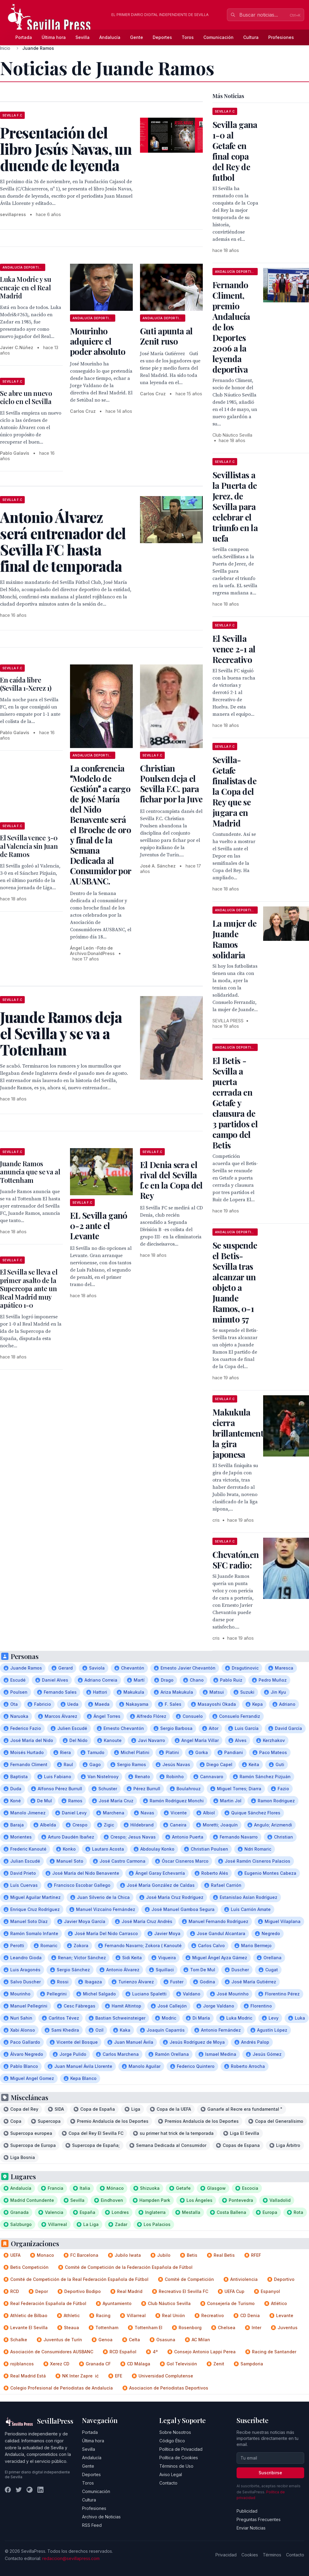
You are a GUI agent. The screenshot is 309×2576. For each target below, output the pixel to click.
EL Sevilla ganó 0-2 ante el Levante (98, 1225)
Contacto (168, 2482)
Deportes (162, 37)
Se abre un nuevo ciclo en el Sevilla (26, 397)
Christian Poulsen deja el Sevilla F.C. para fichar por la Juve (171, 783)
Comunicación (218, 37)
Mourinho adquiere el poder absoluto (97, 341)
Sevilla (82, 37)
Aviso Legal (170, 2474)
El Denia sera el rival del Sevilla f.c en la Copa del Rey (171, 1180)
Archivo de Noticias (101, 2516)
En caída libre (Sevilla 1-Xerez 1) (26, 684)
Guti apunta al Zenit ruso (166, 336)
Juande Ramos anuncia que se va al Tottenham (30, 1172)
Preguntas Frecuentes (259, 2519)
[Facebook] (8, 2490)
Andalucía (109, 37)
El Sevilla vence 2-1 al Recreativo (234, 649)
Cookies (249, 2554)
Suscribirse (270, 2472)
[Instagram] (30, 2490)
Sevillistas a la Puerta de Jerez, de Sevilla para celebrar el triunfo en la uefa (235, 506)
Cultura (251, 37)
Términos (272, 2554)
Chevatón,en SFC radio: (235, 1560)
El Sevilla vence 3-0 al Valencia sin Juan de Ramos (29, 846)
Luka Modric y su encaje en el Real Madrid (25, 287)
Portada (23, 37)
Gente (136, 37)
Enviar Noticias (251, 2527)
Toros (188, 37)
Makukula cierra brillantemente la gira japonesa (239, 1433)
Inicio (5, 48)
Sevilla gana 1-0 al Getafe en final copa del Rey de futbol (234, 151)
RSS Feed (92, 2525)
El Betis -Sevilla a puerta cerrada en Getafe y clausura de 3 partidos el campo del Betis (235, 1103)
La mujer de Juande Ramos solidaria (234, 939)
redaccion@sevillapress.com (71, 2558)
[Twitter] (19, 2490)
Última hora (54, 37)
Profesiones (281, 37)
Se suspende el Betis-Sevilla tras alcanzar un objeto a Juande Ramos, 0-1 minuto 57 (234, 1282)
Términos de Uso (176, 2466)
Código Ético (172, 2440)
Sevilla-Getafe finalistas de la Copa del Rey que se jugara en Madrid (234, 791)
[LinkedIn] (40, 2490)
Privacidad (226, 2554)
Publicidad (247, 2511)
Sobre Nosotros (175, 2432)
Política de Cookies (178, 2457)
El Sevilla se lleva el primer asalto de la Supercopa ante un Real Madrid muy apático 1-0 (29, 1288)
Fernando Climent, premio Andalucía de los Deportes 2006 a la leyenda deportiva (231, 327)
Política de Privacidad (180, 2449)
